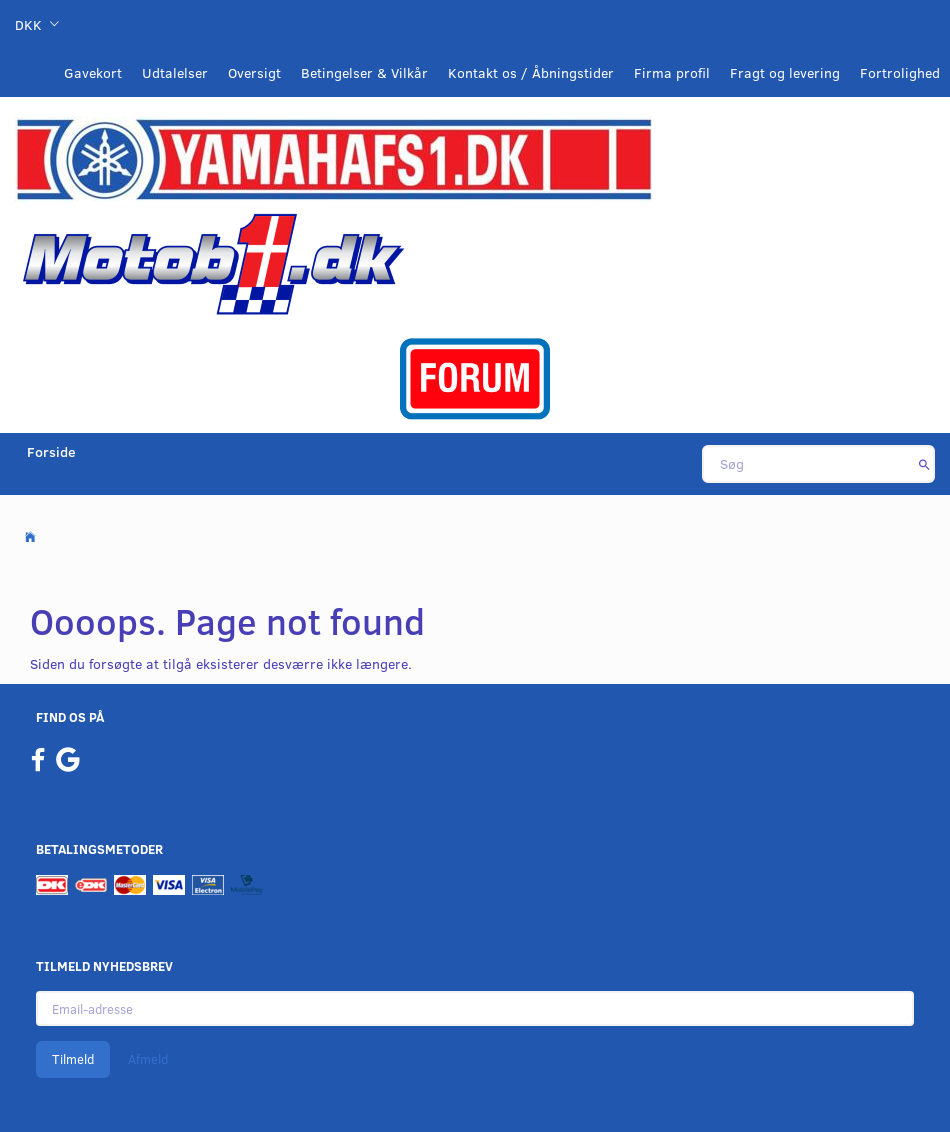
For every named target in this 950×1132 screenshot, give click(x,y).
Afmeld (148, 1059)
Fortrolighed (900, 72)
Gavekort (93, 72)
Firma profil (672, 72)
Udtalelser (175, 72)
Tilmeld (73, 1059)
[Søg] (924, 464)
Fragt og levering (785, 72)
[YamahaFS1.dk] (333, 157)
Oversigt (254, 72)
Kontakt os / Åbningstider (531, 72)
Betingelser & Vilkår (364, 72)
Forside (51, 451)
